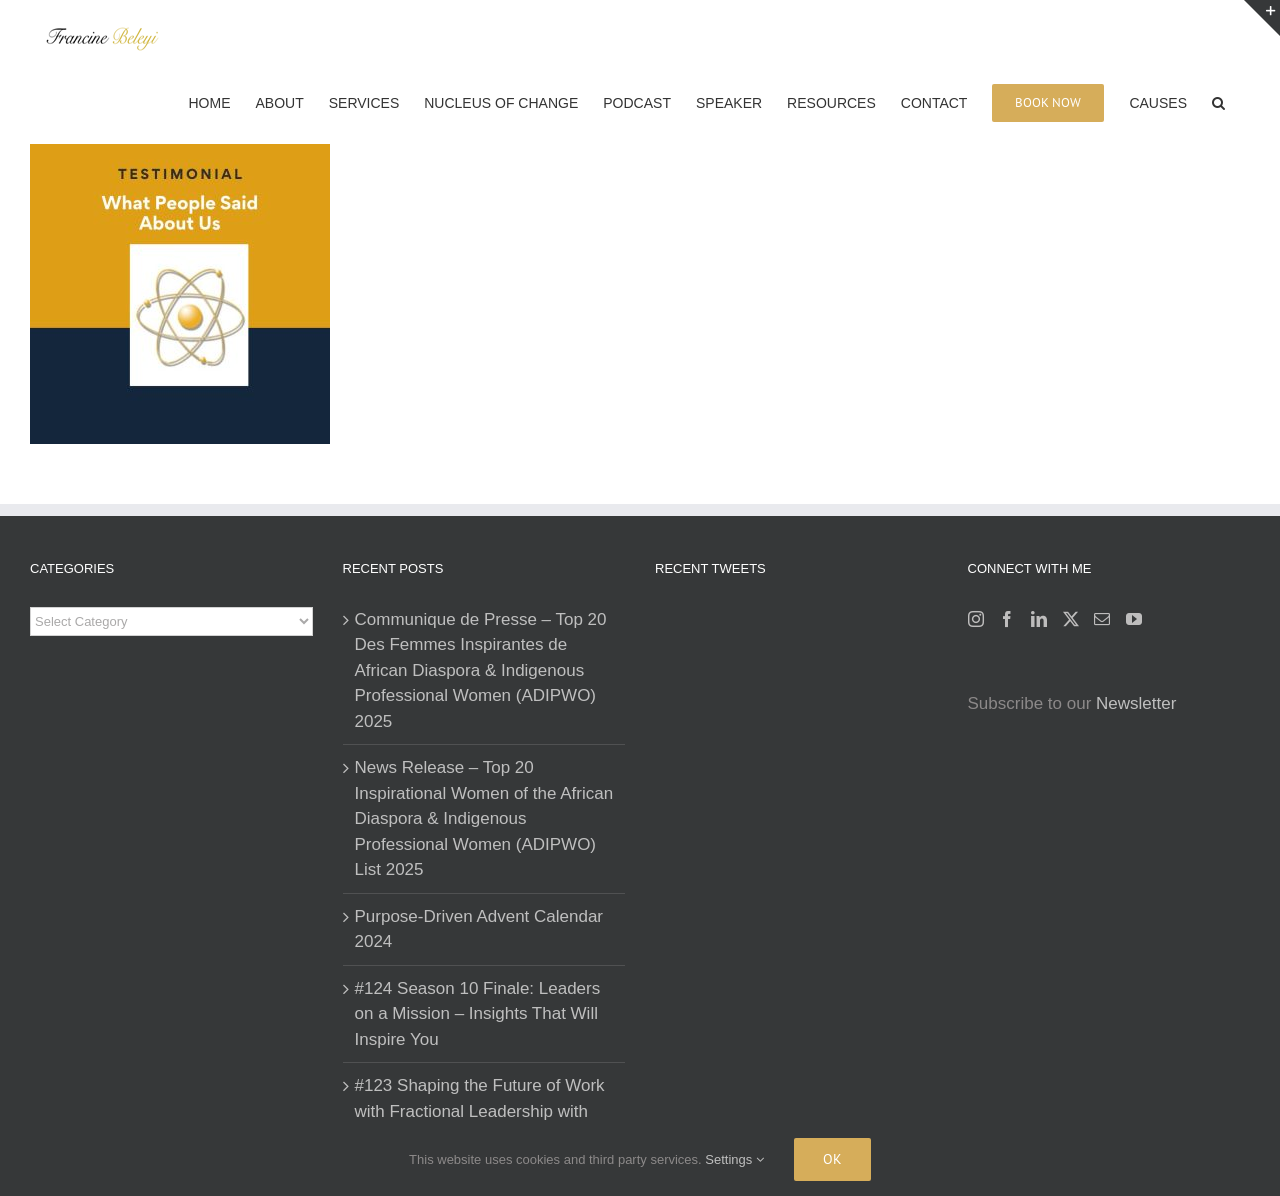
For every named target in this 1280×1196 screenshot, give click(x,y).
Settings (734, 1159)
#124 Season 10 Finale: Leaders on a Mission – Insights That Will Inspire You (478, 1014)
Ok (832, 1159)
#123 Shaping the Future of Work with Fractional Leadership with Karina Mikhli (480, 1111)
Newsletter (1136, 703)
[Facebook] (1007, 619)
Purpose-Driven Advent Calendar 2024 (479, 929)
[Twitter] (1071, 619)
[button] (1218, 101)
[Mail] (1102, 619)
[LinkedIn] (1039, 619)
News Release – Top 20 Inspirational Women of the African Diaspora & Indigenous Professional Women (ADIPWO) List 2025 (484, 818)
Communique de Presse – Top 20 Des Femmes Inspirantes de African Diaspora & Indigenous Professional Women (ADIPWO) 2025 (481, 670)
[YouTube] (1134, 619)
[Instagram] (976, 619)
